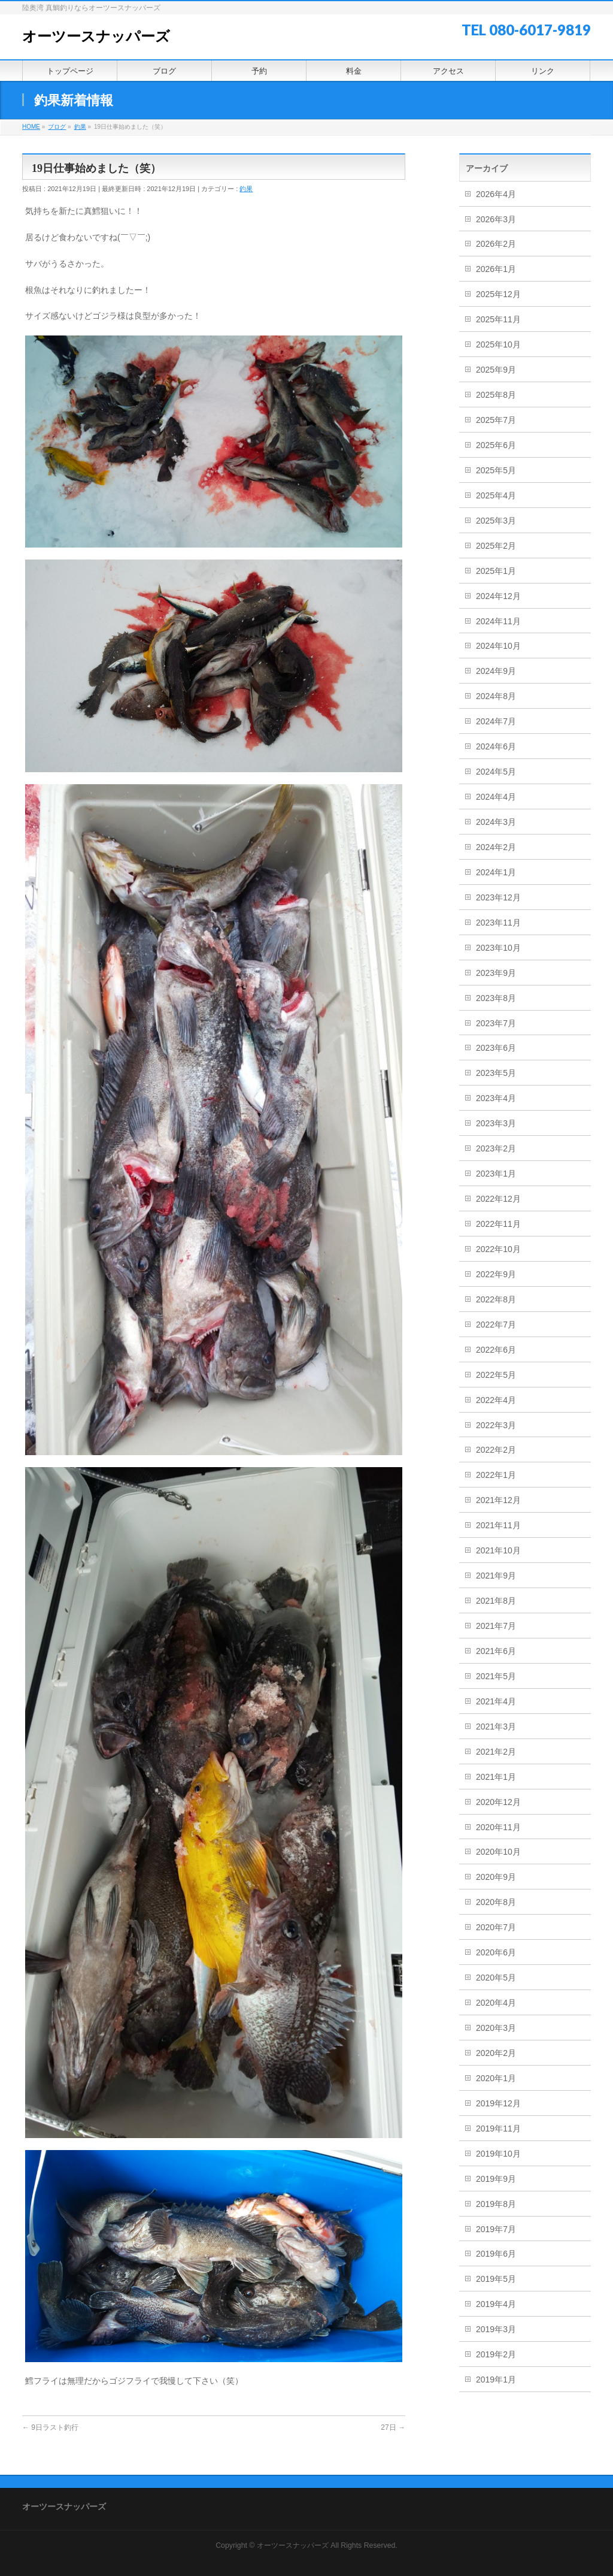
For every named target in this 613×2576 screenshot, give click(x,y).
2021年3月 (496, 1726)
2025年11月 (498, 319)
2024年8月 (496, 696)
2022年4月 (496, 1400)
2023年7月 (496, 1023)
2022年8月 (496, 1299)
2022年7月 (496, 1324)
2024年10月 (498, 646)
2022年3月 (496, 1425)
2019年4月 (496, 2304)
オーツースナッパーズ (96, 36)
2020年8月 (496, 1902)
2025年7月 (496, 420)
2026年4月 (496, 194)
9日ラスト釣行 (50, 2427)
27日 (393, 2427)
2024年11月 (498, 621)
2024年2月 (496, 847)
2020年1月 (496, 2078)
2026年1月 (496, 269)
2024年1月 (496, 872)
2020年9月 (496, 1877)
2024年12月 (498, 596)
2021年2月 (496, 1751)
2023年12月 (498, 897)
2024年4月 (496, 797)
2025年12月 (498, 294)
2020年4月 (496, 2002)
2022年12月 (498, 1199)
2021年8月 (496, 1601)
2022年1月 (496, 1475)
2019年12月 (498, 2103)
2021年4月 (496, 1701)
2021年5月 (496, 1676)
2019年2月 (496, 2354)
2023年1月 (496, 1173)
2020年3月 (496, 2028)
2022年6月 (496, 1349)
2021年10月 (498, 1550)
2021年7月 (496, 1626)
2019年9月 (496, 2179)
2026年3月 (496, 219)
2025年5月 (496, 470)
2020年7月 (496, 1927)
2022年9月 (496, 1274)
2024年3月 (496, 822)
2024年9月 (496, 671)
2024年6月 (496, 746)
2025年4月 (496, 495)
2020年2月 (496, 2053)
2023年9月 (496, 973)
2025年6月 (496, 445)
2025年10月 (498, 344)
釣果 (246, 188)
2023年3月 (496, 1123)
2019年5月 (496, 2279)
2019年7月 (496, 2229)
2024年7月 (496, 721)
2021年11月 (498, 1525)
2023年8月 (496, 998)
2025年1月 (496, 571)
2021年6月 (496, 1651)
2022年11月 (498, 1224)
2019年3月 (496, 2329)
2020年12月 (498, 1802)
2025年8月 (496, 395)
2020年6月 (496, 1952)
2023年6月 (496, 1048)
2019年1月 (496, 2379)
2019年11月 (498, 2128)
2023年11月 (498, 922)
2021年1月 (496, 1777)
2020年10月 (498, 1852)
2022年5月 (496, 1375)
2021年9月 (496, 1575)
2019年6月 (496, 2253)
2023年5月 (496, 1073)
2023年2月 (496, 1148)
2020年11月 (498, 1827)
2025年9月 (496, 369)
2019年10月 (498, 2153)
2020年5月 (496, 1977)
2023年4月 (496, 1098)
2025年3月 (496, 520)
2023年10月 (498, 948)
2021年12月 (498, 1500)
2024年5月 (496, 771)
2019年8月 (496, 2204)
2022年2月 (496, 1450)
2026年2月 (496, 244)
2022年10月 (498, 1249)
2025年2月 (496, 546)
